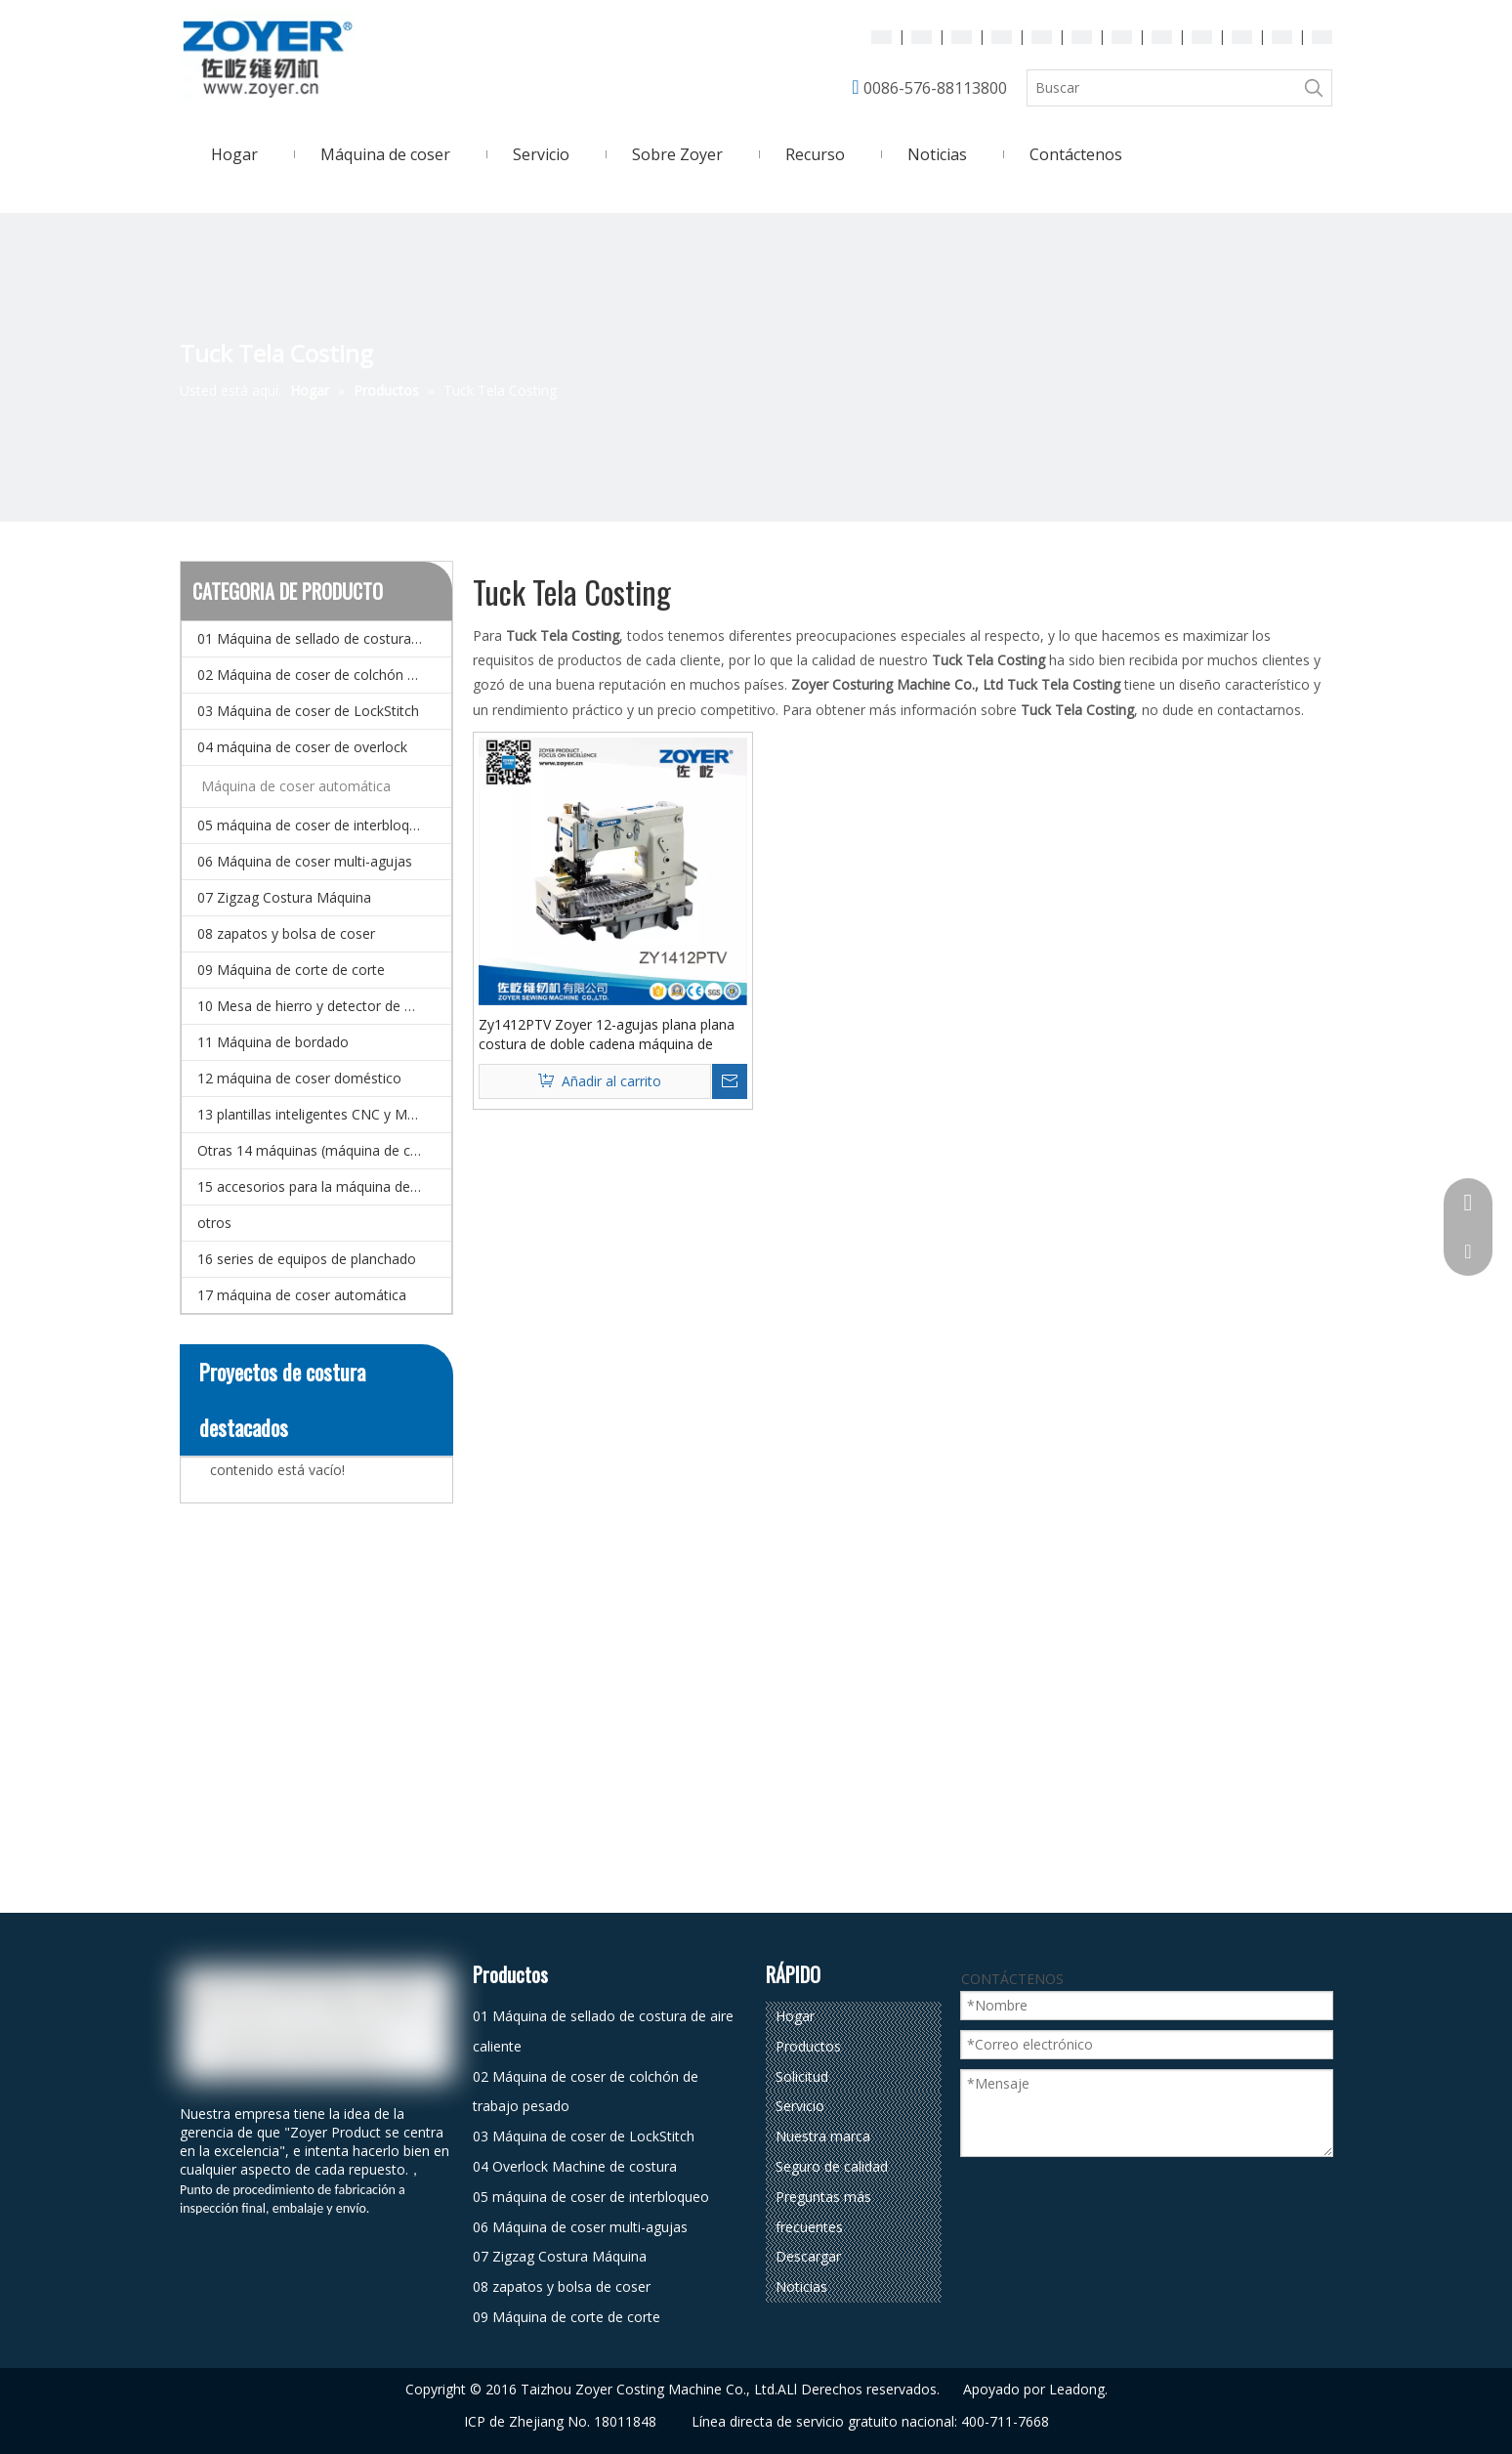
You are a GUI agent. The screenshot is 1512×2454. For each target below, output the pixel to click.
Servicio (800, 2105)
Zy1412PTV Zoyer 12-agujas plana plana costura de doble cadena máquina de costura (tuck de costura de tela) (607, 1034)
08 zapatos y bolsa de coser (286, 933)
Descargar (808, 2256)
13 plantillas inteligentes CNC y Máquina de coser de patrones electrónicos (324, 1114)
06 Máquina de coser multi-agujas (304, 861)
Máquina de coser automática (296, 786)
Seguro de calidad (832, 2166)
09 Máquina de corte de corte (291, 969)
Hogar (795, 2016)
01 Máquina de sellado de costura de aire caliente (324, 638)
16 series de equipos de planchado (306, 1258)
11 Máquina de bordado (273, 1042)
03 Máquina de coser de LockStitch (308, 710)
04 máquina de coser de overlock (302, 747)
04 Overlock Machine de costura (575, 2166)
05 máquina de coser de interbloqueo (315, 825)
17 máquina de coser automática (301, 1295)
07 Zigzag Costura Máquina (284, 897)
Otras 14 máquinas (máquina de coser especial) (324, 1150)
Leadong (1077, 2389)
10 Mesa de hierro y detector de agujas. (323, 1005)
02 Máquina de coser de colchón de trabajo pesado (324, 674)
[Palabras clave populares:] (1313, 88)
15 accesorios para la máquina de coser (323, 1186)
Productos (808, 2046)
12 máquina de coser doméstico (299, 1078)
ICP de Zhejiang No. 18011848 (560, 2421)
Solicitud (802, 2076)
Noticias (801, 2286)
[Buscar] (1162, 88)
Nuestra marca (823, 2136)
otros (214, 1222)
